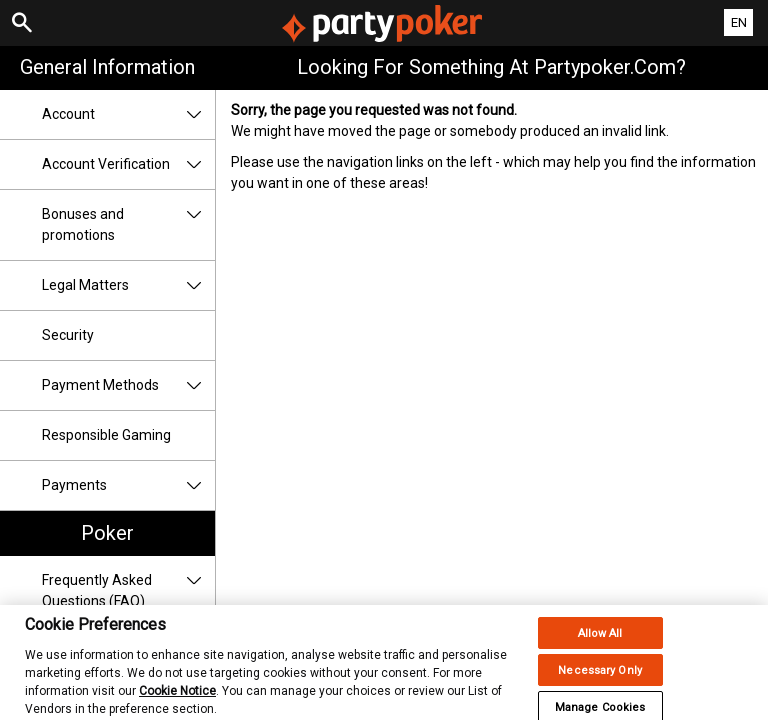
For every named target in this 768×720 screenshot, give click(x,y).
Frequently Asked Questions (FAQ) (128, 591)
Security (68, 335)
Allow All (600, 642)
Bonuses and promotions (128, 225)
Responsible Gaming (106, 435)
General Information (107, 67)
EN (739, 22)
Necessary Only (600, 679)
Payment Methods (128, 385)
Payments (128, 485)
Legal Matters (128, 285)
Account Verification (128, 164)
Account (128, 114)
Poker (107, 533)
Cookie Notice (177, 700)
